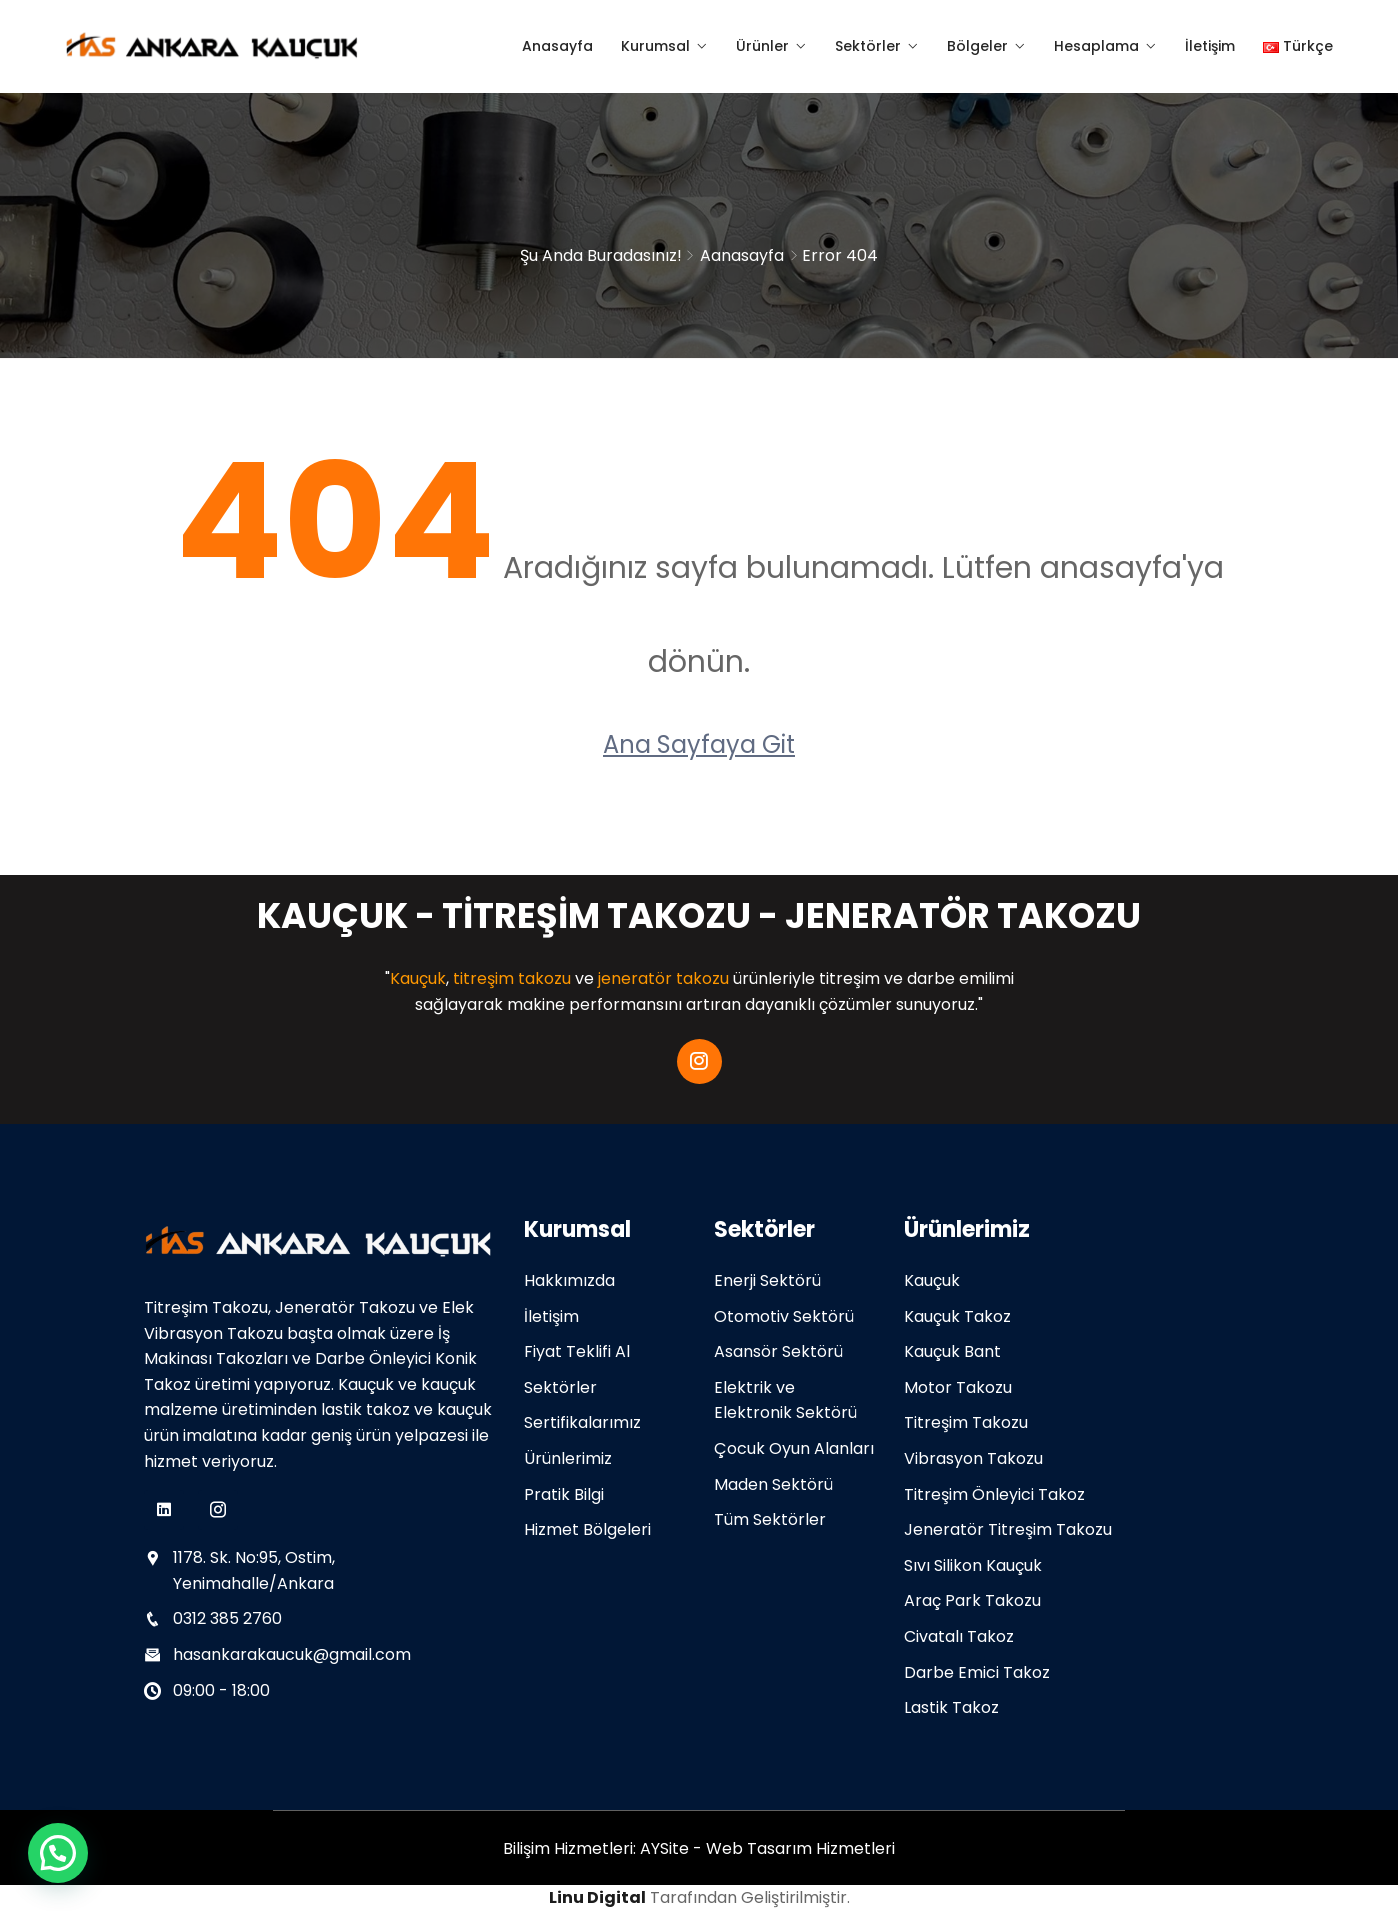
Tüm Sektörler (770, 1519)
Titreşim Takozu (966, 1422)
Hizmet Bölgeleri (587, 1529)
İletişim (1210, 46)
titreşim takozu (512, 978)
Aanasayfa (742, 255)
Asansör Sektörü (778, 1351)
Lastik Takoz (951, 1707)
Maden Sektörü (773, 1484)
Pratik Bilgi (564, 1494)
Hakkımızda (569, 1280)
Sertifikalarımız (582, 1422)
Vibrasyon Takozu (973, 1458)
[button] (58, 1853)
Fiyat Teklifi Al (577, 1351)
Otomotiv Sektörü (784, 1316)
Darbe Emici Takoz (977, 1672)
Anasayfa (557, 46)
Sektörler (868, 46)
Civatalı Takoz (959, 1636)
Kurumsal (655, 46)
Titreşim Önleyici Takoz (994, 1494)
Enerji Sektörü (767, 1280)
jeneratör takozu (663, 978)
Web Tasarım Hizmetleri (800, 1848)
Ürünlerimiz (568, 1458)
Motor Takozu (958, 1387)
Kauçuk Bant (952, 1351)
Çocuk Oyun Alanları (794, 1448)
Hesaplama (1096, 46)
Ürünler (762, 46)
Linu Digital (597, 1897)
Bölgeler (977, 46)
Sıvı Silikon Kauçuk (973, 1565)
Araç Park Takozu (972, 1600)
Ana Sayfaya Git (699, 744)
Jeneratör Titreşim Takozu (1008, 1529)
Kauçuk (418, 978)
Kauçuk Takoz (957, 1316)
